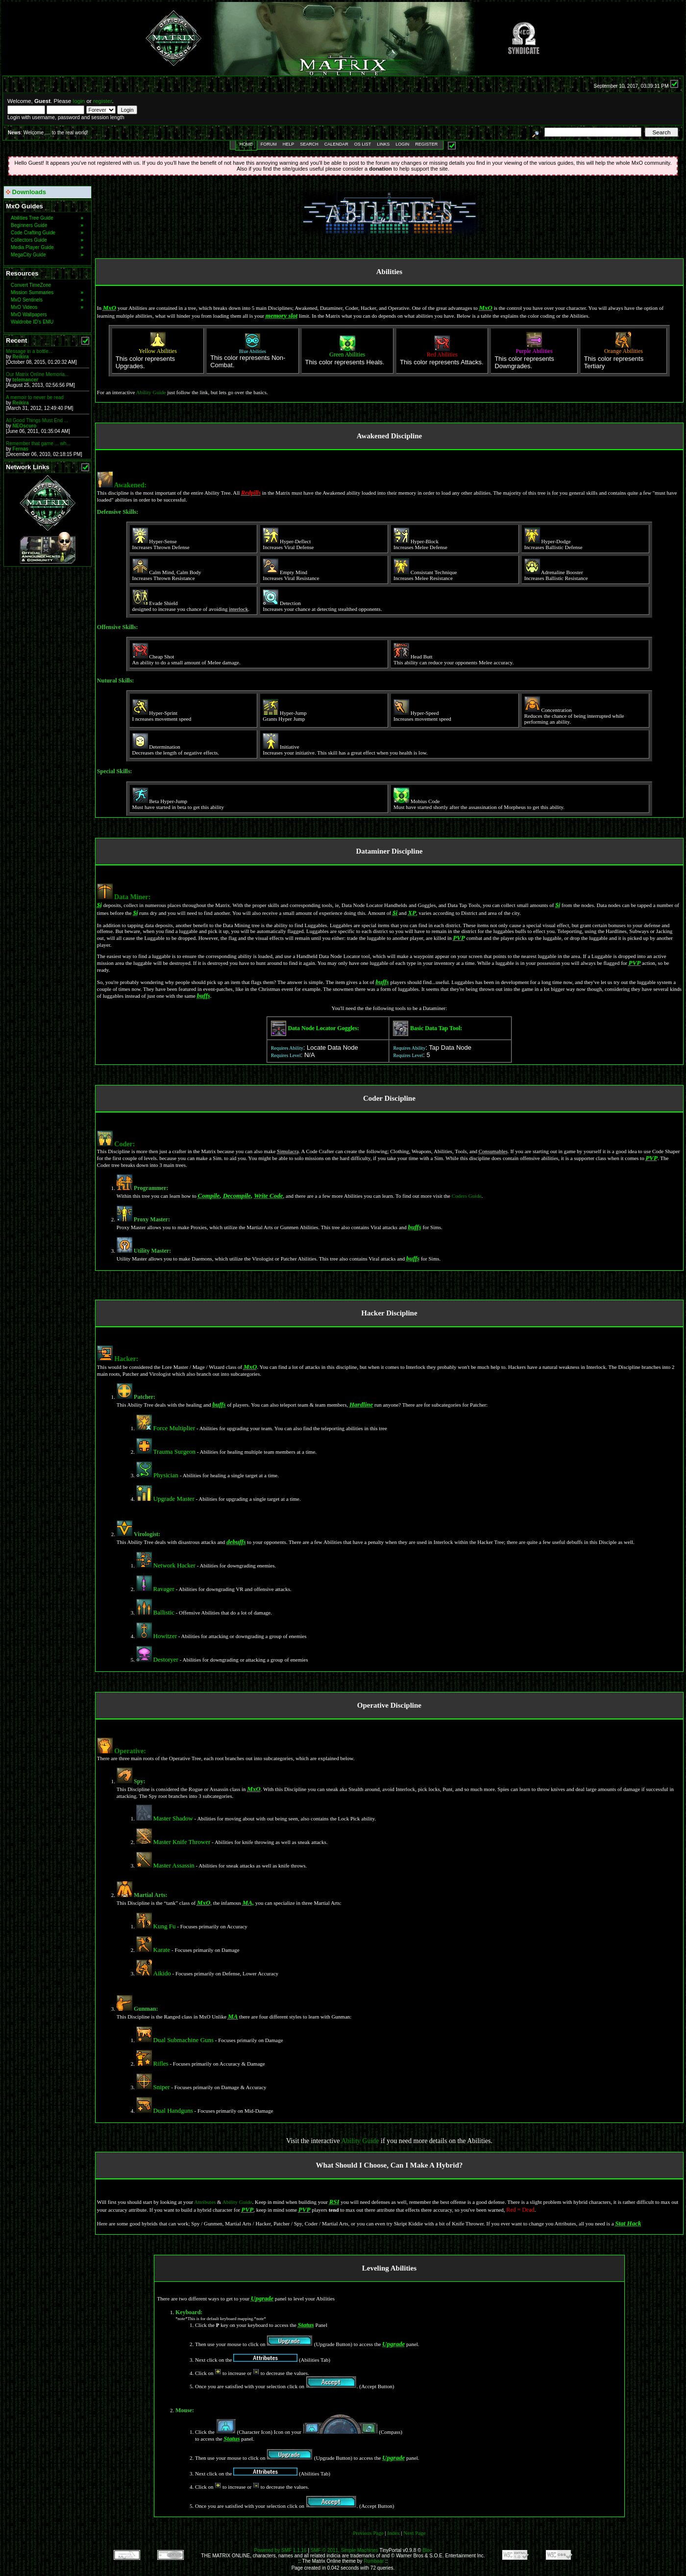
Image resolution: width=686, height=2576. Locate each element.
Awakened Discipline (389, 436)
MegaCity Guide (47, 254)
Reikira (20, 356)
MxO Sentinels (47, 299)
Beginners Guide (47, 225)
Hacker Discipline (389, 1313)
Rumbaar (374, 2561)
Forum (269, 144)
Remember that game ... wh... (38, 443)
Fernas (20, 449)
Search (309, 144)
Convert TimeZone (31, 285)
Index (393, 2533)
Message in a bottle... (29, 351)
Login (402, 144)
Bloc (427, 2550)
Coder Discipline (389, 1098)
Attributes (205, 2202)
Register (426, 144)
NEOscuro (24, 426)
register (102, 101)
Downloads (26, 192)
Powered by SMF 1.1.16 (280, 2550)
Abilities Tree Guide (47, 218)
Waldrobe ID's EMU (32, 322)
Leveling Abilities (389, 2268)
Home (246, 144)
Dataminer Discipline (389, 851)
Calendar (336, 144)
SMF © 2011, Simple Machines (344, 2550)
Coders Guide (467, 1196)
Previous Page (368, 2533)
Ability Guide (151, 392)
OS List (362, 144)
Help (288, 144)
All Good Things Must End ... (37, 420)
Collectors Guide (47, 240)
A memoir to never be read (35, 397)
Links (383, 144)
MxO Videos (47, 307)
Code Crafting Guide (47, 232)
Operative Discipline (389, 1705)
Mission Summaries (47, 292)
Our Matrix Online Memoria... (37, 374)
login (79, 101)
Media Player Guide (47, 247)
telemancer (25, 379)
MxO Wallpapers (29, 314)
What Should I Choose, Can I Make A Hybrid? (389, 2165)
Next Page (414, 2533)
